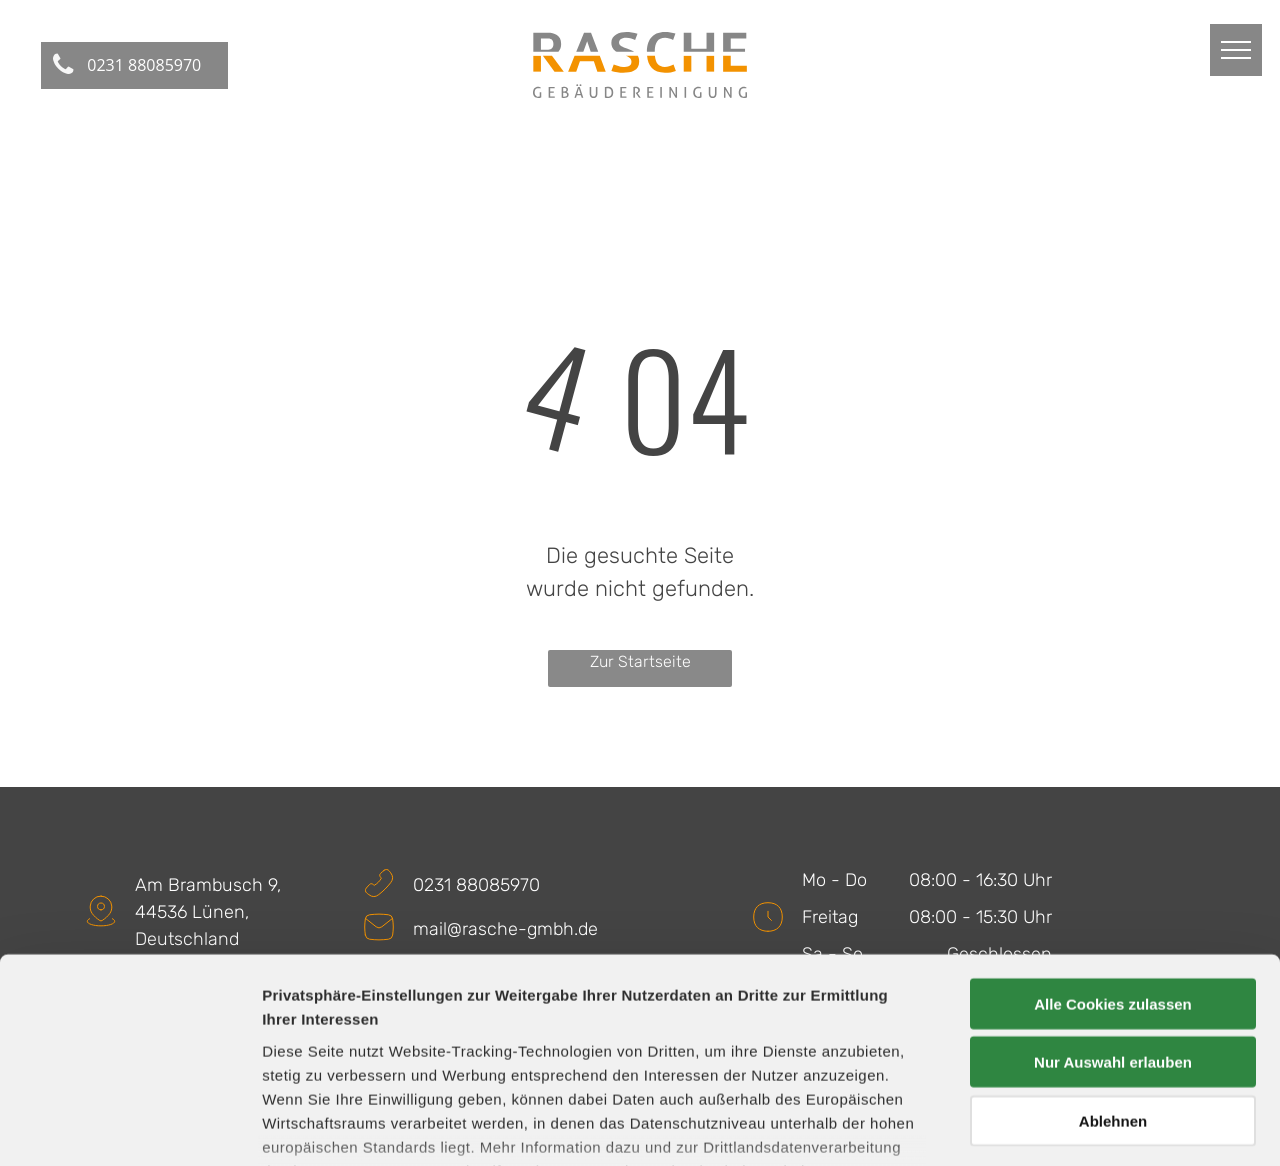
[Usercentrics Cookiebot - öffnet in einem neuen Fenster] (129, 1127)
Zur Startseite (640, 661)
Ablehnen (1113, 974)
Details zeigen (1063, 1126)
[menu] (1236, 50)
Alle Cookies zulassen (1113, 857)
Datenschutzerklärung (346, 1048)
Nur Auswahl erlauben (1113, 915)
